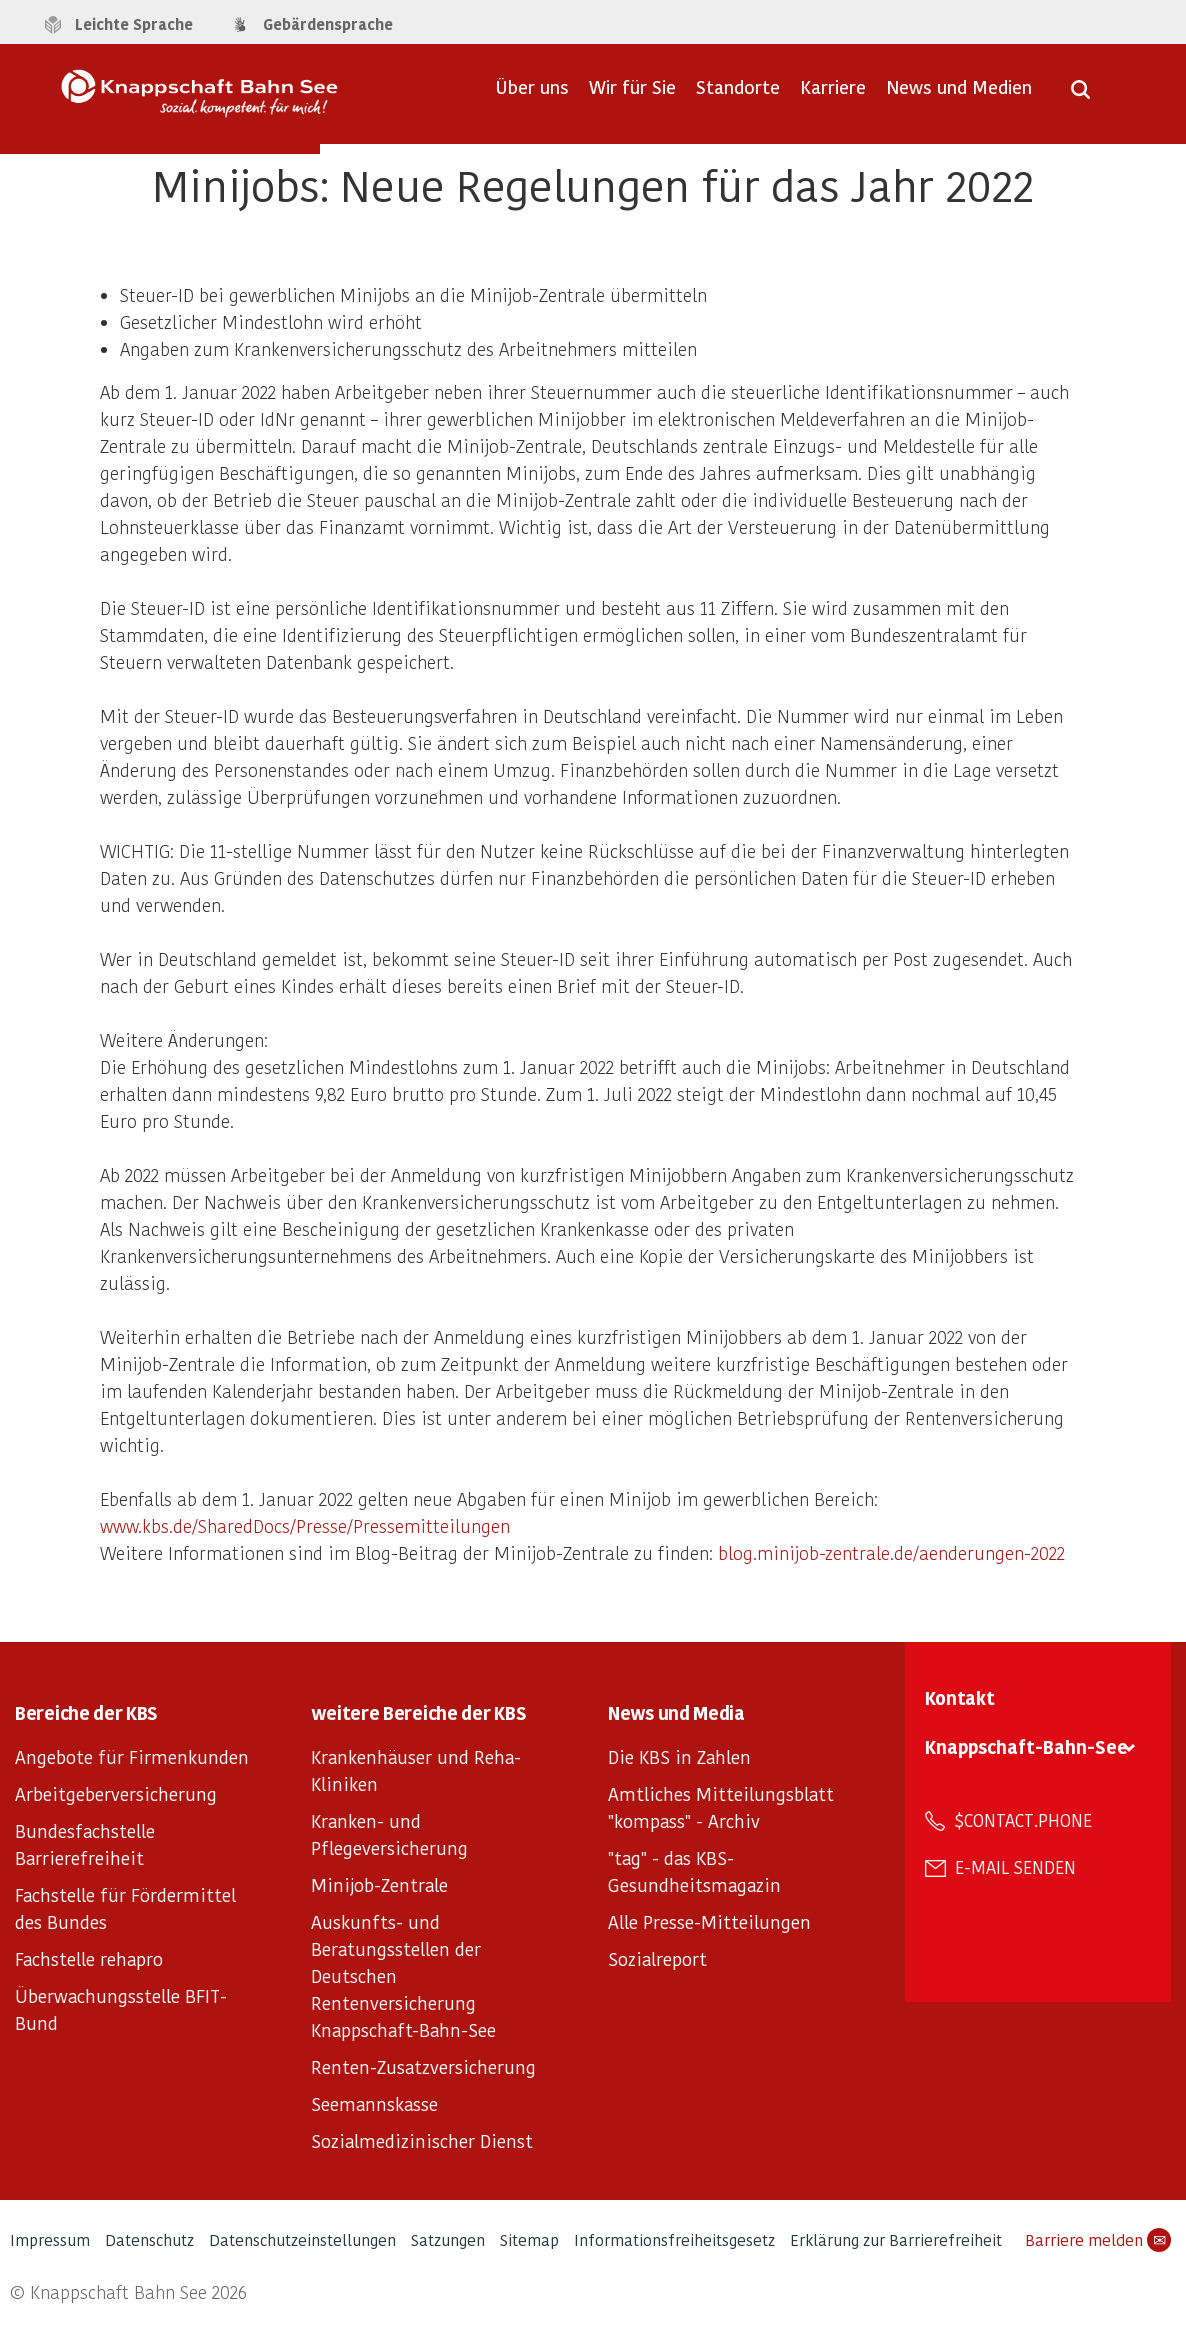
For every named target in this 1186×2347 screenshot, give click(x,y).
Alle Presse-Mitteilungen (709, 1921)
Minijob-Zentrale (379, 1884)
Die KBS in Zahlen (679, 1756)
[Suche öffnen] (1080, 96)
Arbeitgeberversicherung (116, 1793)
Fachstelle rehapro (89, 1958)
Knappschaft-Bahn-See (1026, 1746)
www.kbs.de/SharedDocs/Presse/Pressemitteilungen (305, 1525)
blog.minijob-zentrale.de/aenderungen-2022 (891, 1552)
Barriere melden (1098, 2240)
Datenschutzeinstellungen (302, 2239)
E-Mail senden (1015, 1867)
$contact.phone (1023, 1820)
